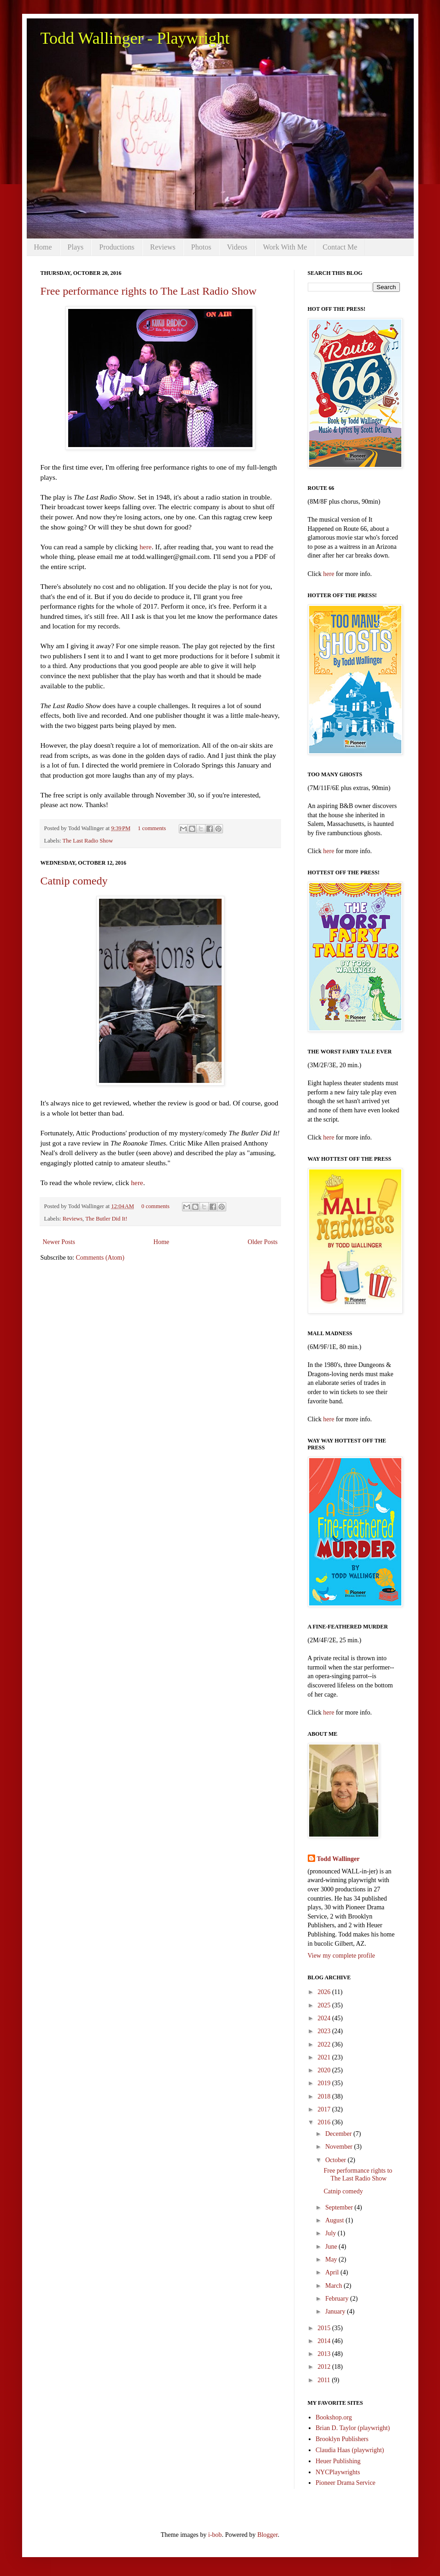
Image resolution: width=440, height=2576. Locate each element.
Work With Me (285, 247)
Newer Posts (59, 1242)
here (146, 547)
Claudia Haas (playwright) (350, 2450)
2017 (324, 2109)
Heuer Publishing (338, 2461)
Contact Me (340, 247)
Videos (237, 247)
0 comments (155, 1206)
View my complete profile (341, 1955)
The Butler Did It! (106, 1218)
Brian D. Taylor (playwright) (353, 2428)
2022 (324, 2044)
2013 (324, 2353)
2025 (324, 2005)
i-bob (215, 2534)
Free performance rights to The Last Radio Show (149, 291)
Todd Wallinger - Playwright (135, 38)
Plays (76, 247)
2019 (324, 2083)
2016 (324, 2122)
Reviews (163, 247)
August (335, 2220)
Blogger (267, 2534)
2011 (324, 2380)
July (331, 2233)
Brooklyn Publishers (342, 2439)
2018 (324, 2096)
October (336, 2160)
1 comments (152, 828)
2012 (324, 2366)
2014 (324, 2341)
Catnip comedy (74, 881)
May (332, 2259)
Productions (116, 247)
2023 (324, 2031)
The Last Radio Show (88, 840)
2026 (324, 1992)
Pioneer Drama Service (345, 2482)
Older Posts (263, 1242)
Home (43, 247)
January (336, 2311)
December (339, 2133)
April (332, 2272)
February (337, 2298)
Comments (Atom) (100, 1257)
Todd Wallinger (338, 1858)
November (339, 2146)
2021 (324, 2057)
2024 (324, 2018)
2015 (324, 2328)
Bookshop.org (334, 2417)
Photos (201, 247)
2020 (324, 2070)
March (334, 2285)
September (339, 2207)
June (332, 2246)
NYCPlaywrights (338, 2472)
